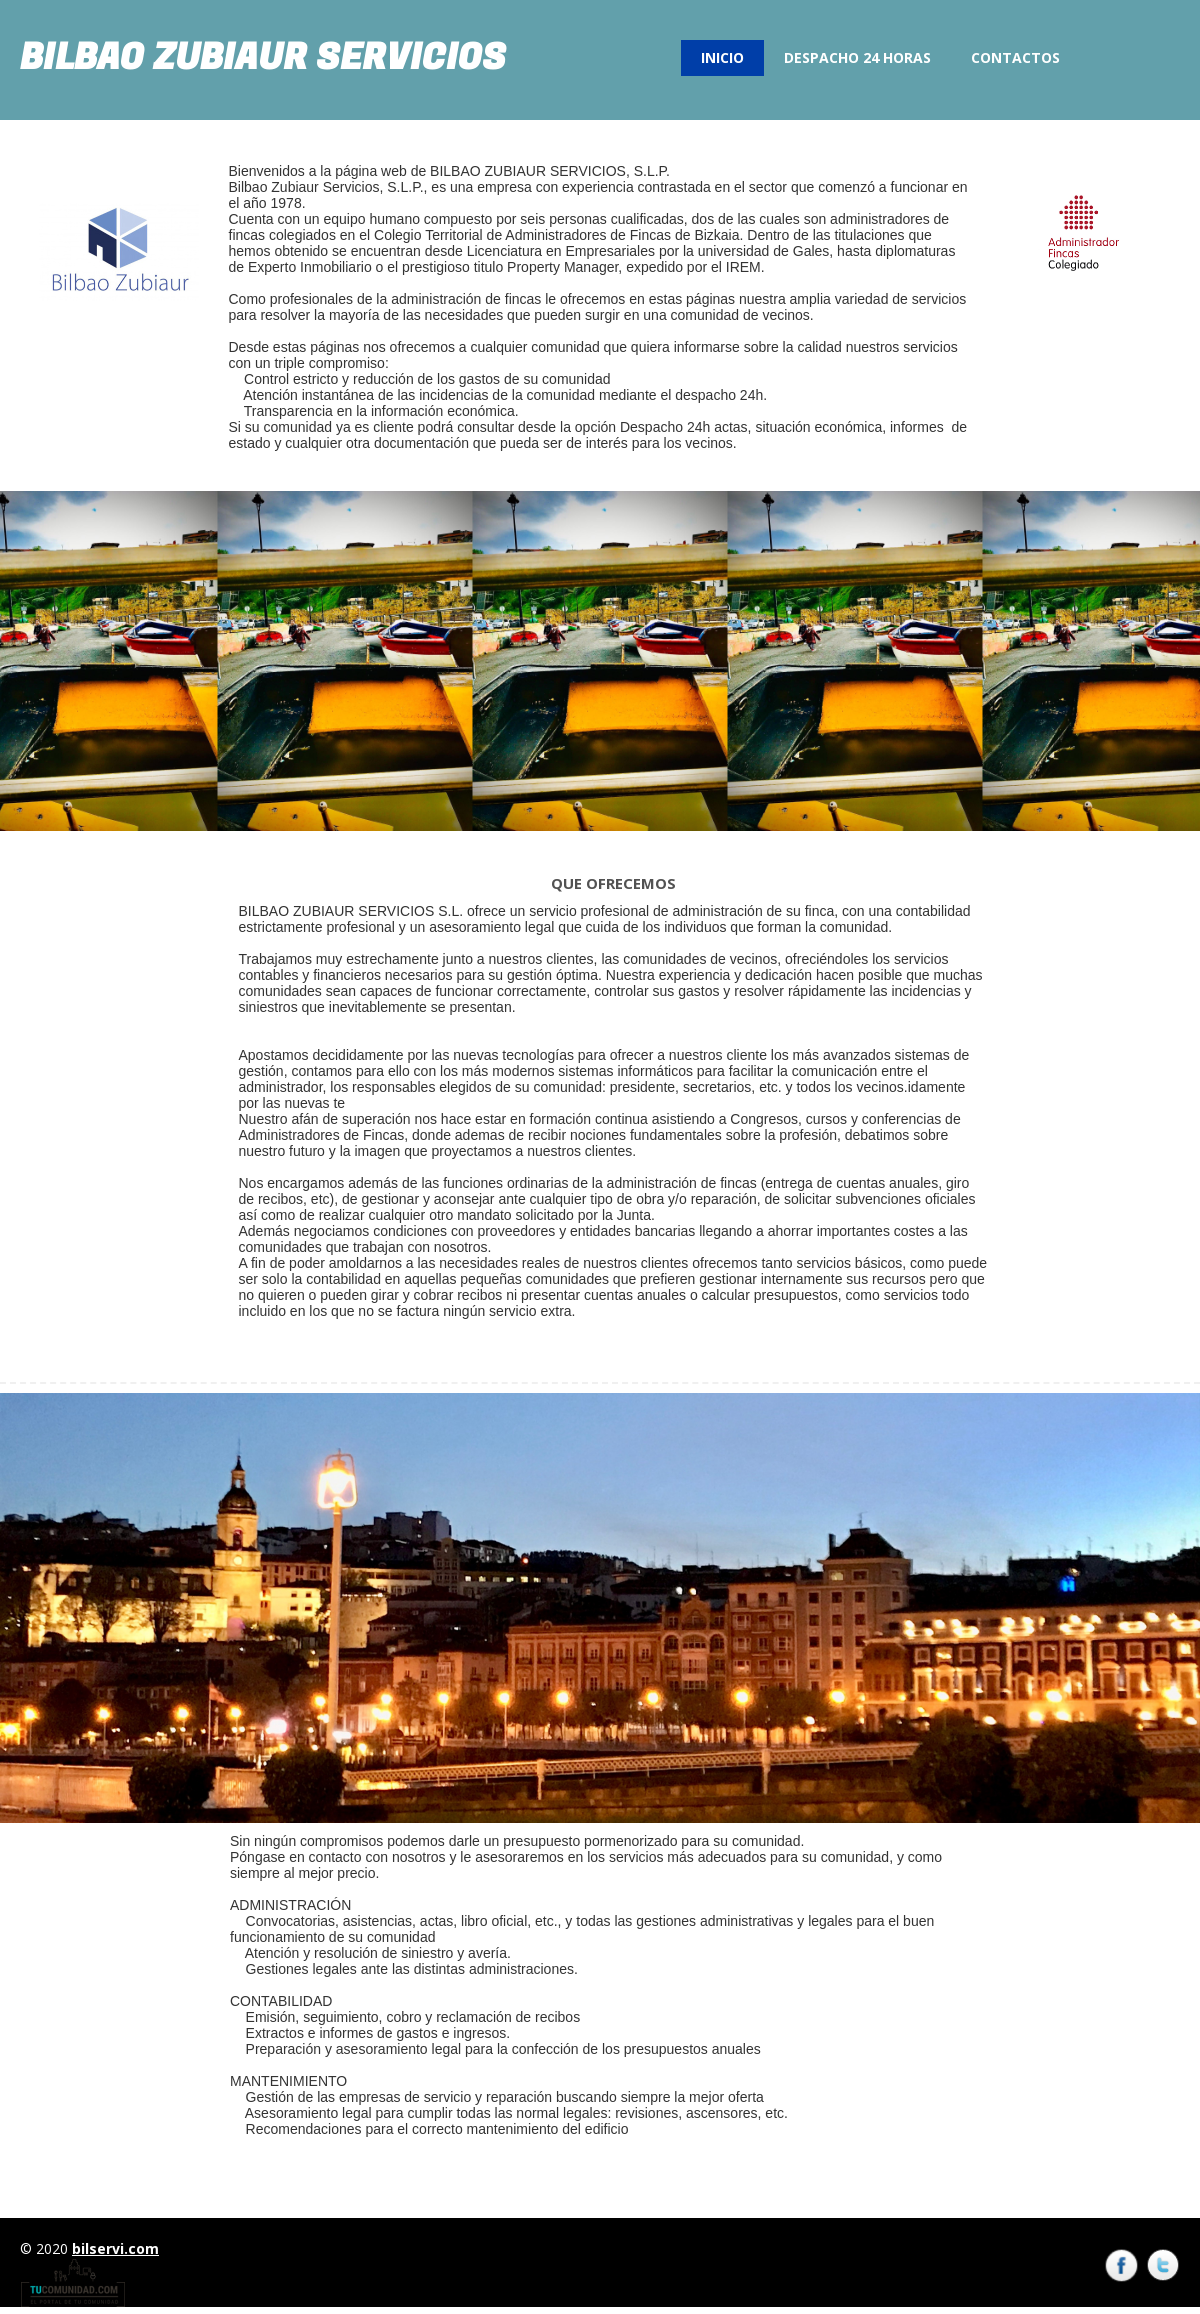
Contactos (1015, 57)
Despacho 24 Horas (857, 57)
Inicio (722, 57)
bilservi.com (115, 2248)
